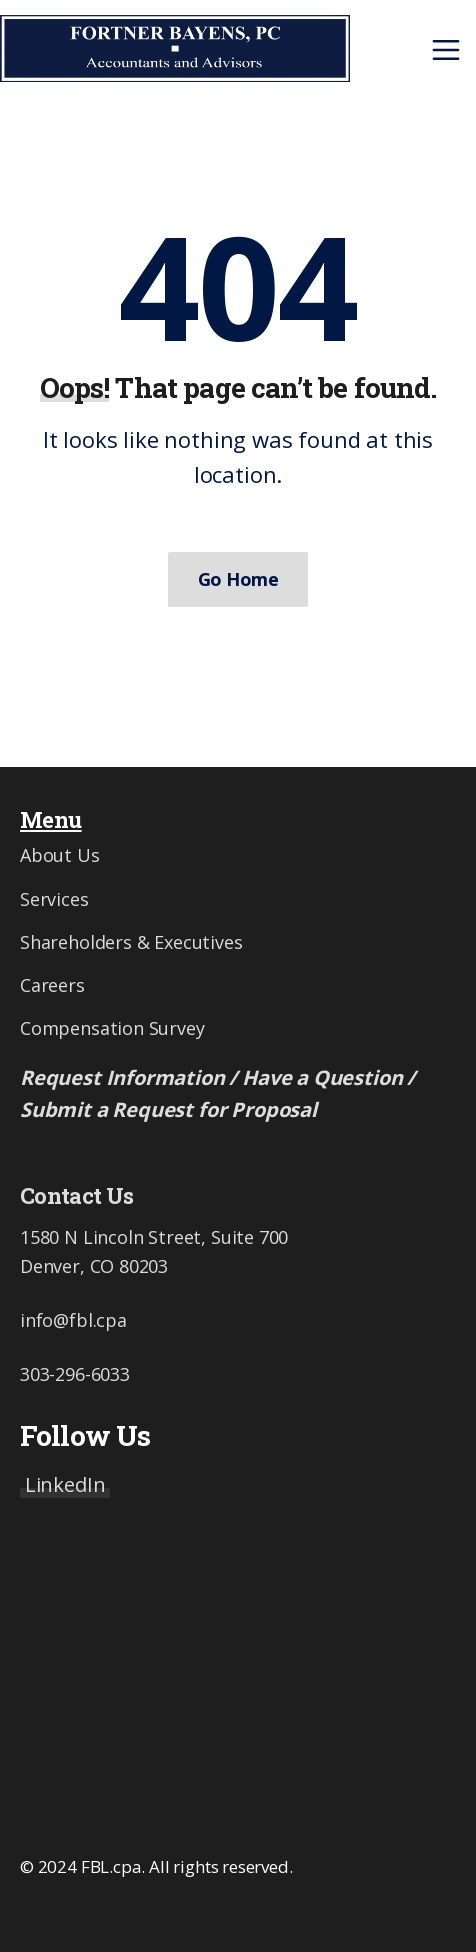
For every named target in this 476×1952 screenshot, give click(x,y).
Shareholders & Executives (131, 942)
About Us (60, 855)
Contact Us (76, 1195)
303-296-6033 (75, 1374)
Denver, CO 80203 (94, 1266)
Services (54, 899)
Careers (52, 985)
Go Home (238, 579)
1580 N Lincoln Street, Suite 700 (154, 1237)
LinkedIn (65, 1484)
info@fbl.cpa (73, 1320)
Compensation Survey (112, 1028)
